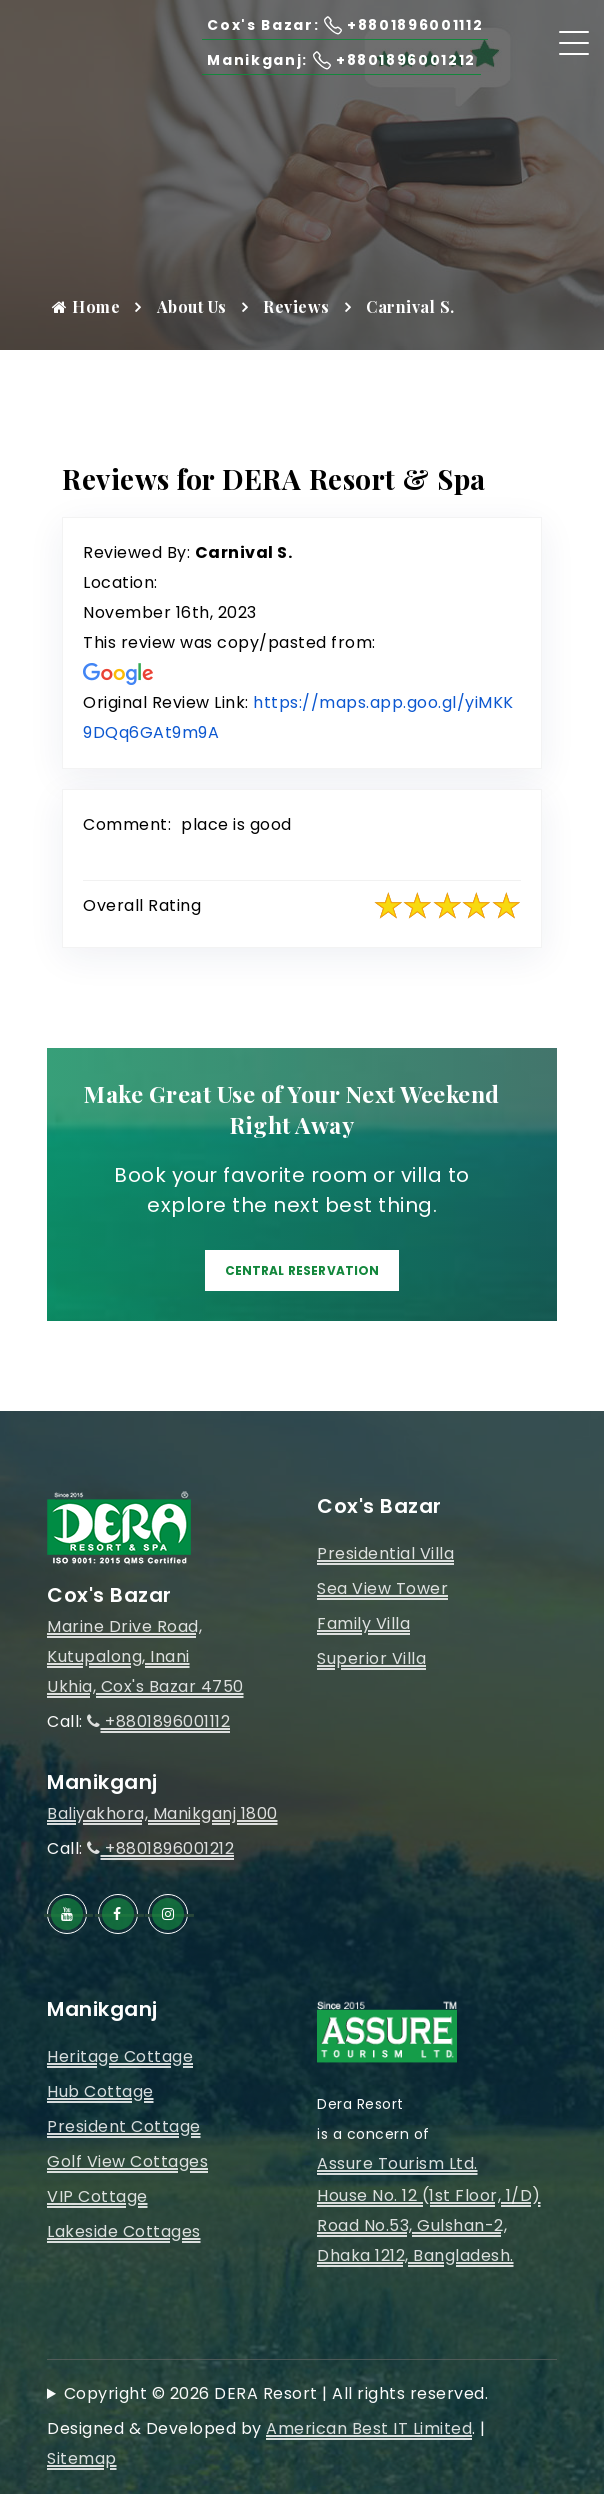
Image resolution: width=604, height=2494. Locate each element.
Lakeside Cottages (124, 2231)
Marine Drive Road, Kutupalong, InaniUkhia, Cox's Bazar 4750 (145, 1656)
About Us (192, 306)
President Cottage (124, 2126)
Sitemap (82, 2458)
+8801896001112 (158, 1721)
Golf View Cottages (127, 2161)
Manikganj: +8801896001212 (321, 59)
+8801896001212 (160, 1848)
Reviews (296, 306)
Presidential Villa (385, 1553)
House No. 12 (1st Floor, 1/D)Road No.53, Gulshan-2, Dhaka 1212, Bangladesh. (429, 2225)
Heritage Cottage (120, 2056)
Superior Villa (371, 1658)
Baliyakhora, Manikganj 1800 (162, 1813)
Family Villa (363, 1623)
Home (86, 306)
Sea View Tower (382, 1588)
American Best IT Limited (369, 2428)
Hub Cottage (100, 2091)
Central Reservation (302, 1270)
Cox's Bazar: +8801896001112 (325, 24)
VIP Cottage (97, 2196)
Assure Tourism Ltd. (397, 2163)
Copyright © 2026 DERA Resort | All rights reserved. (276, 2393)
